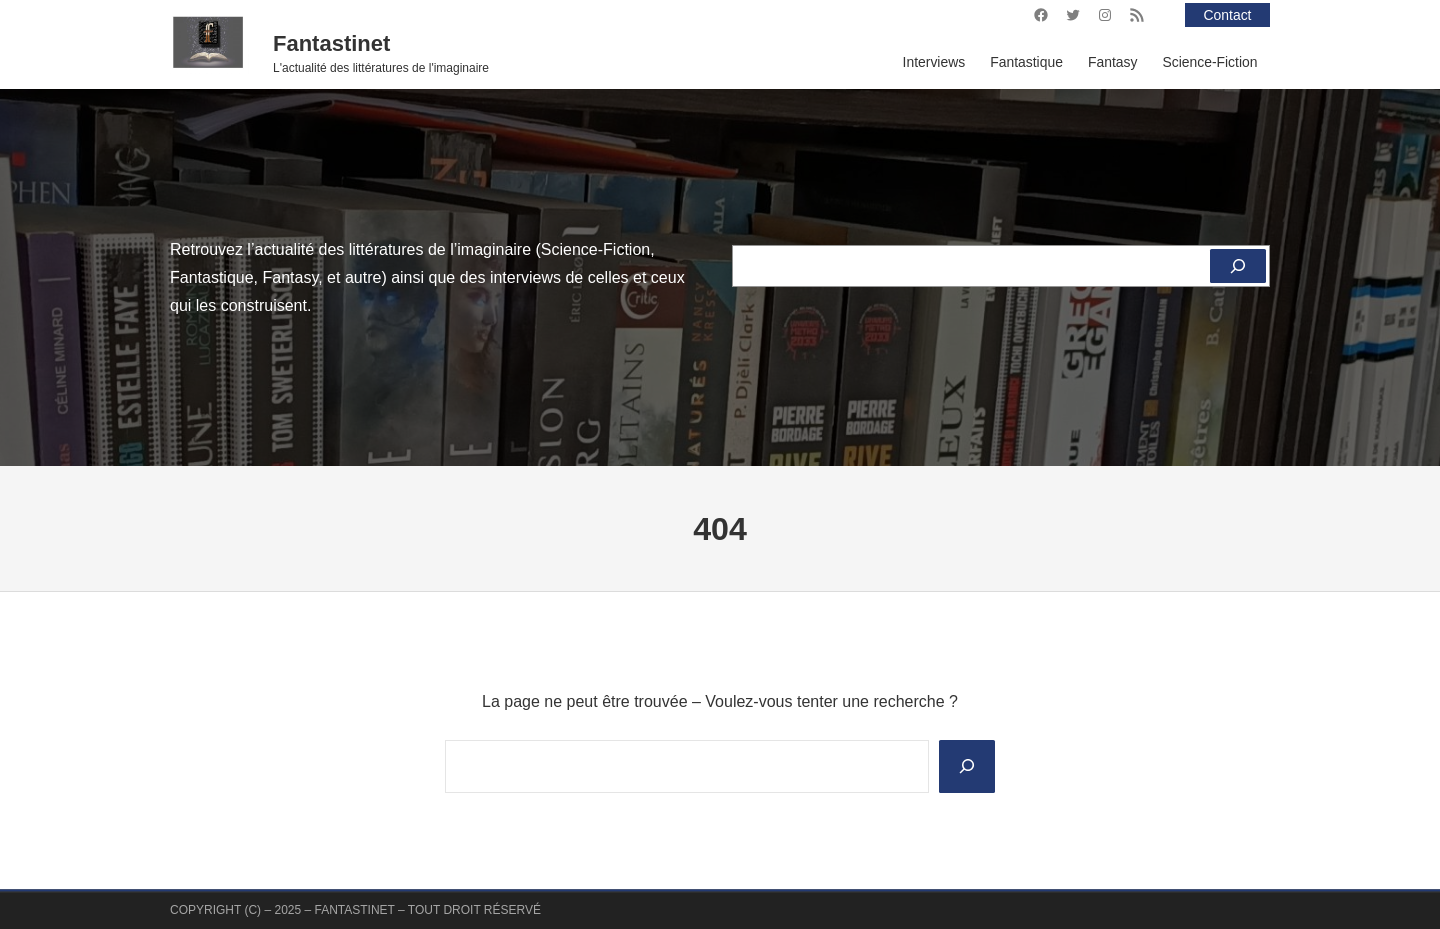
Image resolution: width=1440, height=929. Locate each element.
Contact (1228, 15)
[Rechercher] (1238, 266)
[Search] (967, 766)
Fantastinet (331, 43)
